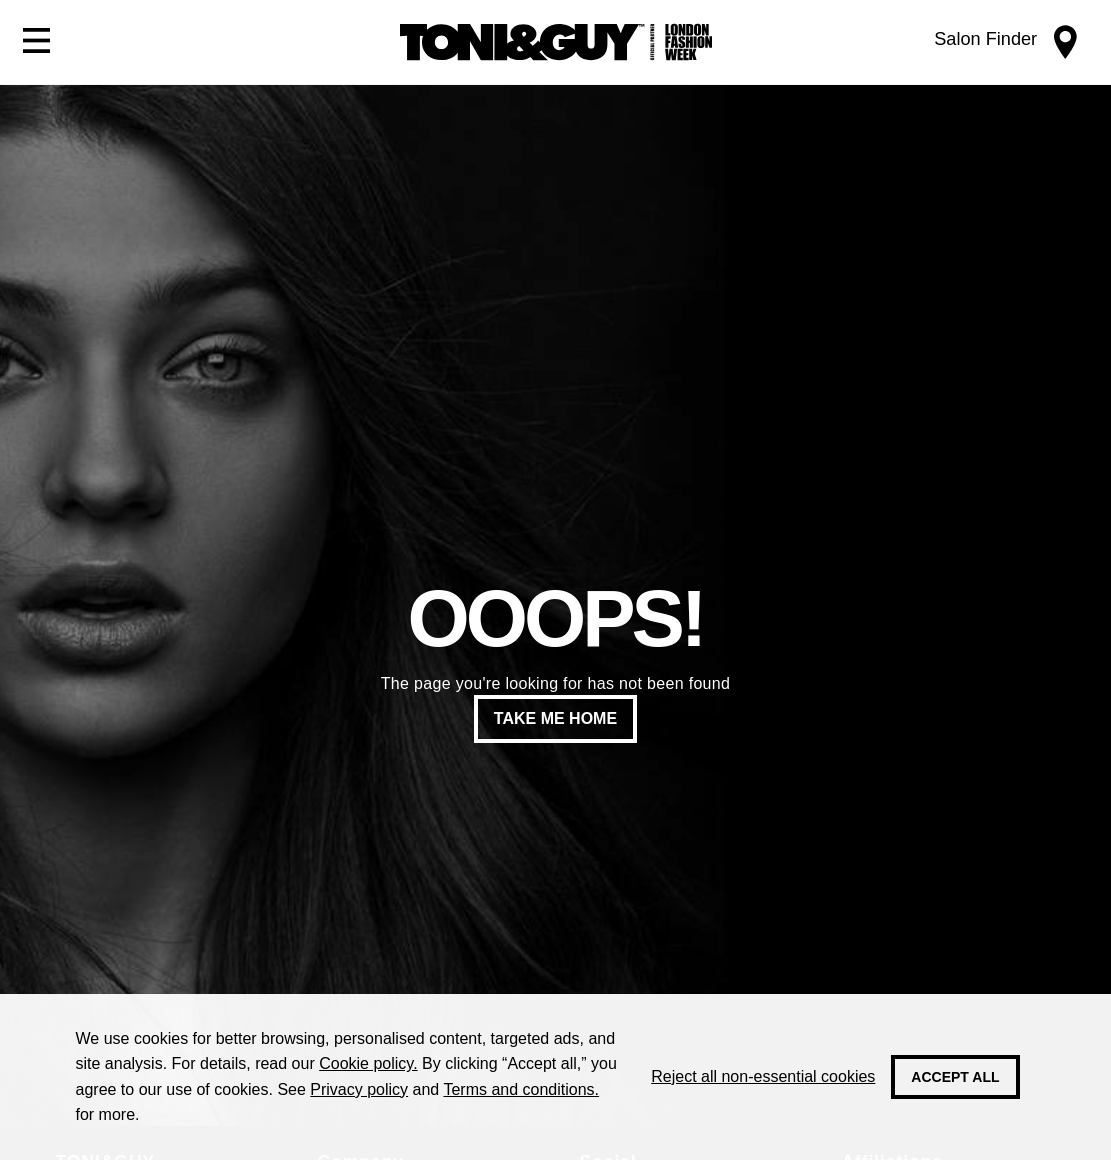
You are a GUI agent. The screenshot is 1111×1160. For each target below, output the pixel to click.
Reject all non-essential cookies (763, 1076)
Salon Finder (985, 39)
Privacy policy (359, 1089)
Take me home (555, 718)
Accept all (955, 1077)
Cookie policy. (368, 1063)
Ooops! (555, 618)
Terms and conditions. (521, 1089)
